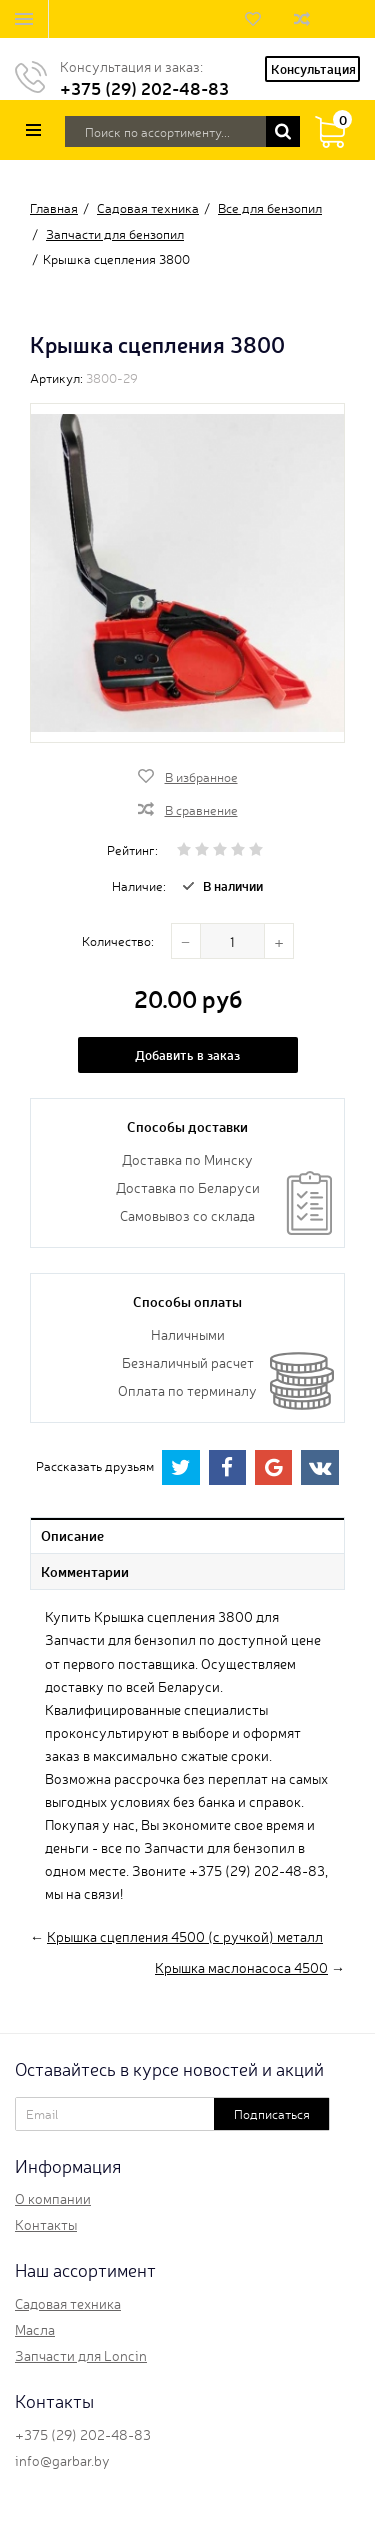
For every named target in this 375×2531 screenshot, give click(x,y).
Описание (72, 1535)
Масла (35, 2329)
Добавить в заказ (187, 1054)
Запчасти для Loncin (81, 2355)
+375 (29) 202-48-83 (144, 87)
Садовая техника (68, 2303)
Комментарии (85, 1571)
